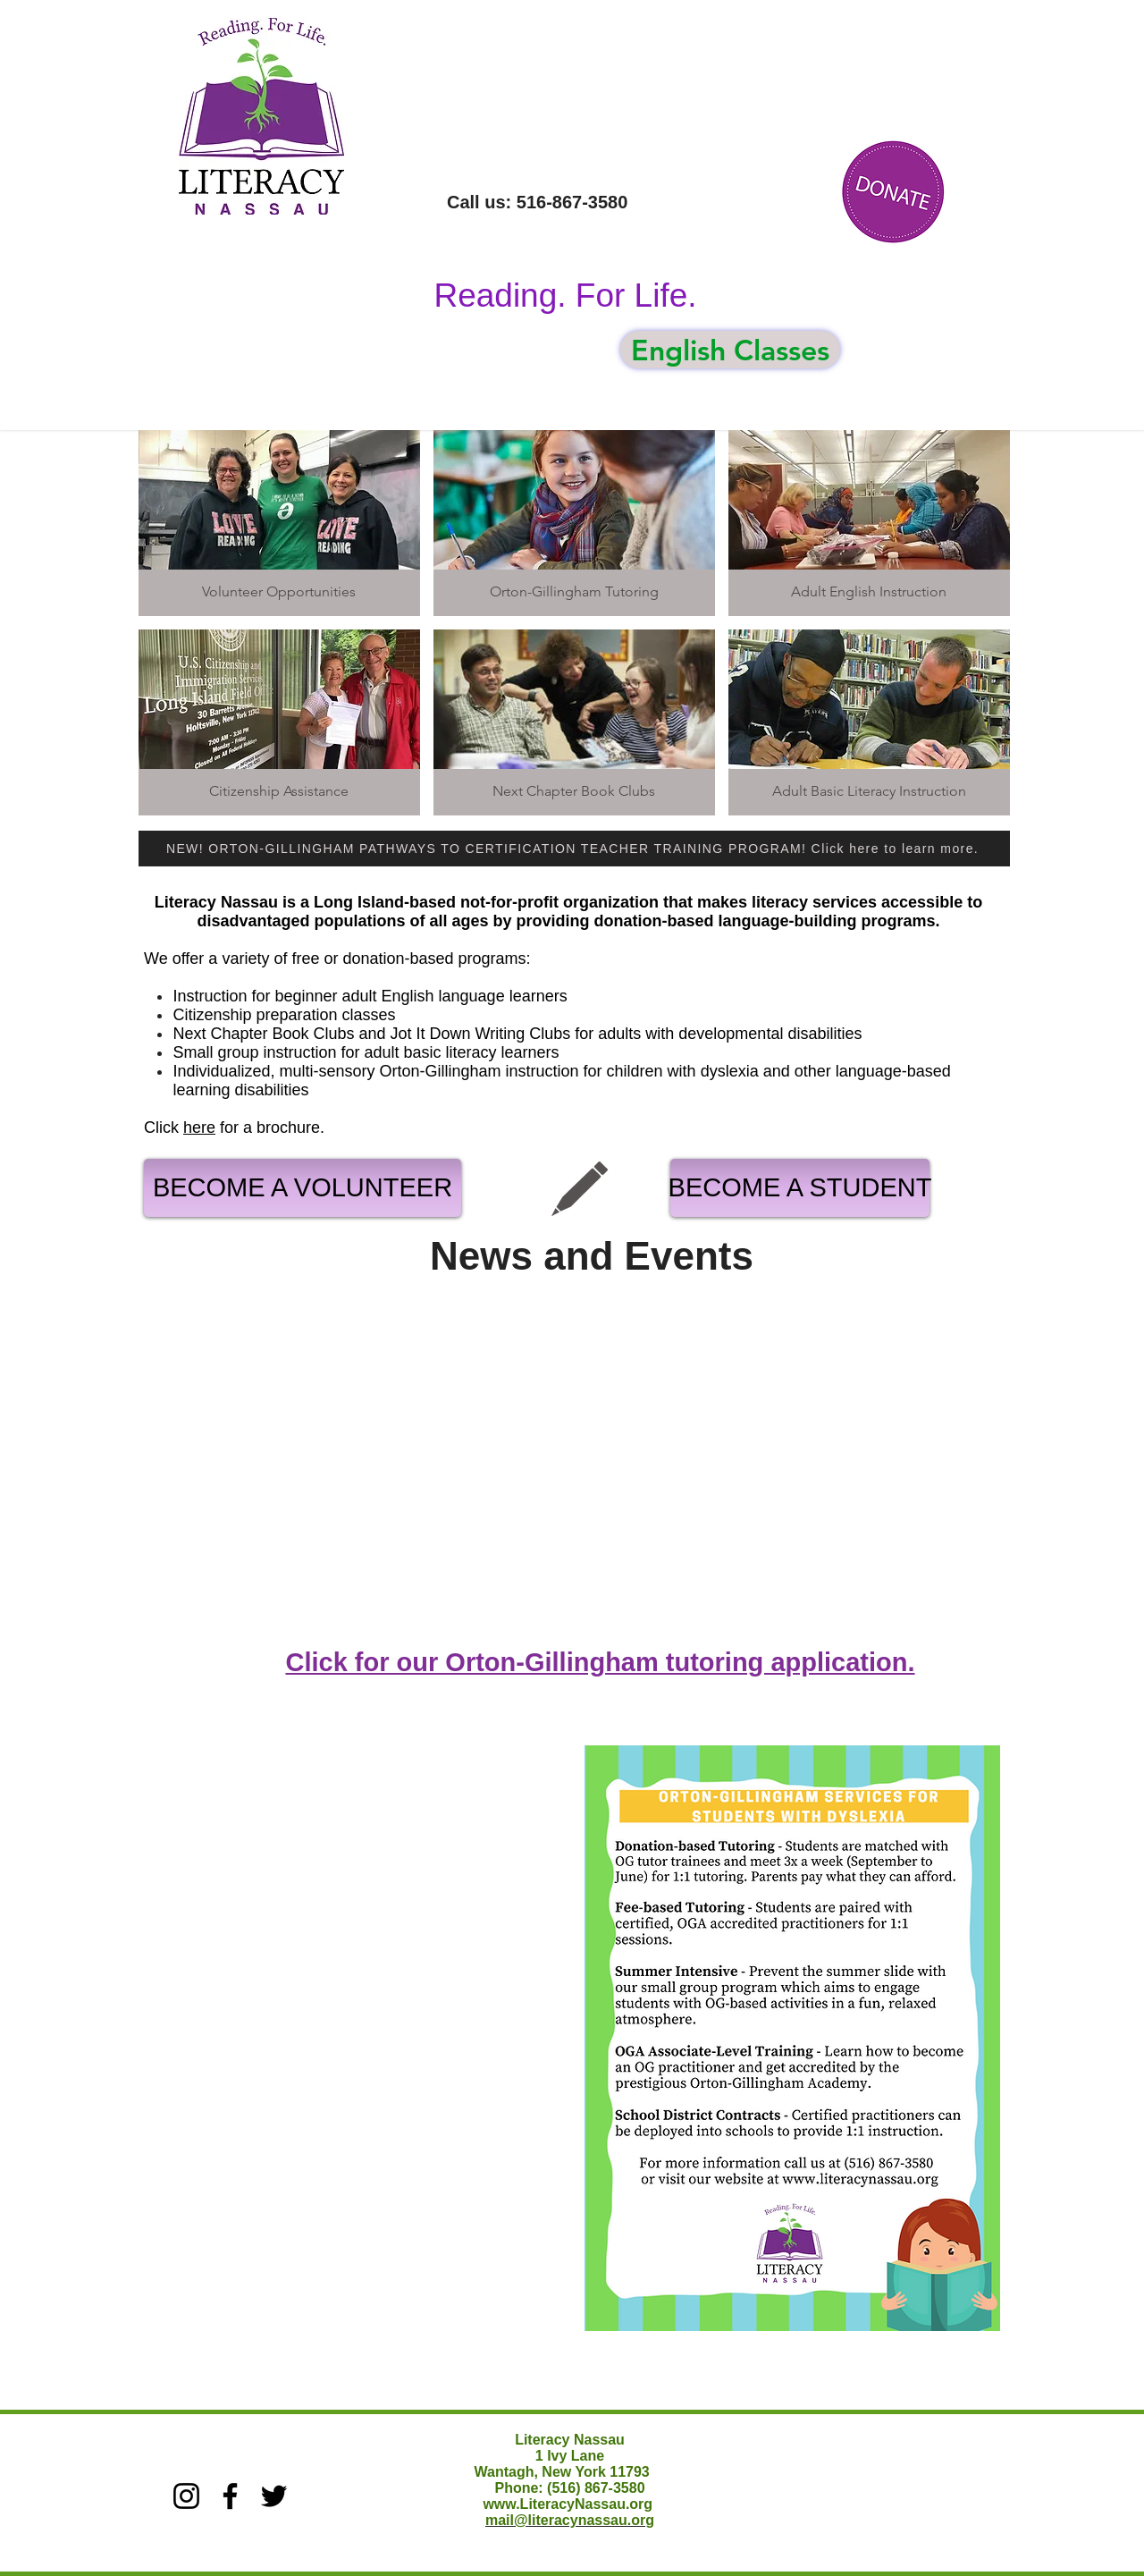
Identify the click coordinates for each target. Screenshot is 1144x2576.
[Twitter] (274, 2496)
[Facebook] (230, 2496)
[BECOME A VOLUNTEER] (302, 1188)
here (199, 1127)
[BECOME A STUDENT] (800, 1188)
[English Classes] (730, 349)
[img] (279, 523)
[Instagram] (186, 2496)
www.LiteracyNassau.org (567, 2504)
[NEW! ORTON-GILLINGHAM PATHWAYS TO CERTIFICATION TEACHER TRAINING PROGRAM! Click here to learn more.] (574, 848)
